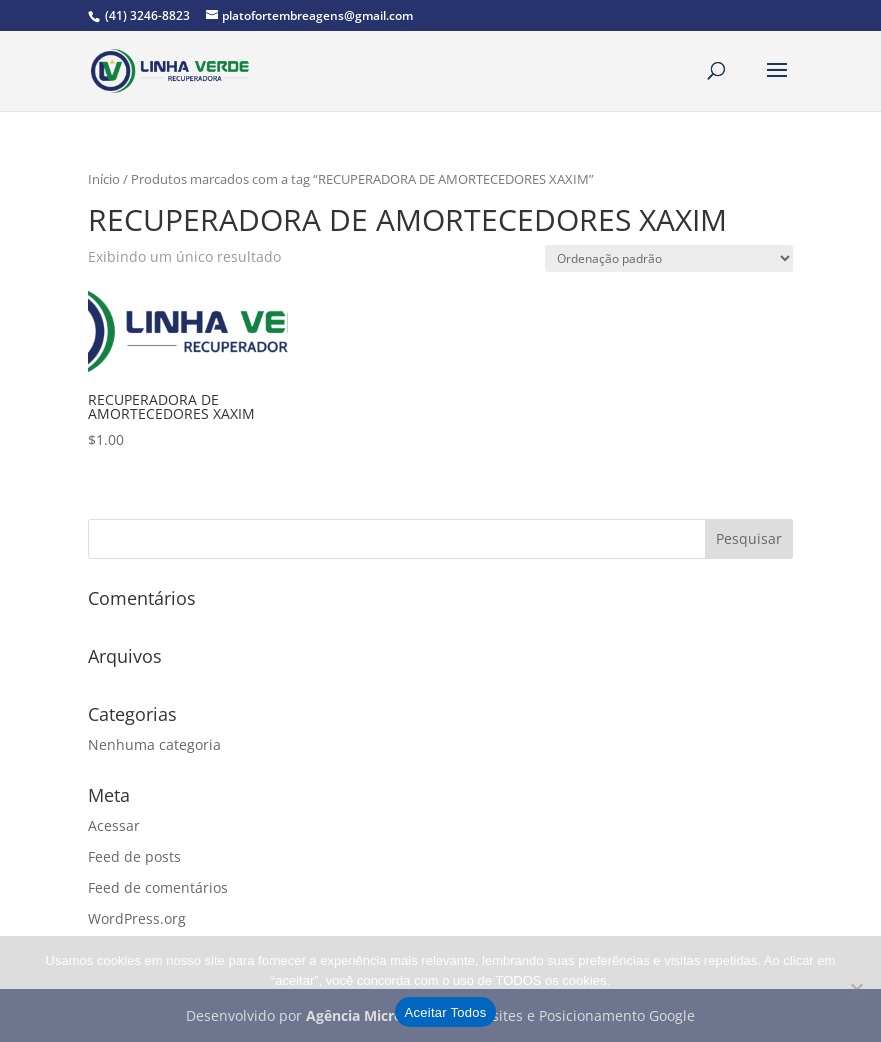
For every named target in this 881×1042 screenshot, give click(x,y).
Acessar (114, 825)
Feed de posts (134, 856)
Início (104, 179)
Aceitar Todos (446, 1012)
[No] (856, 989)
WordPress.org (137, 918)
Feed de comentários (158, 887)
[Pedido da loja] (669, 258)
